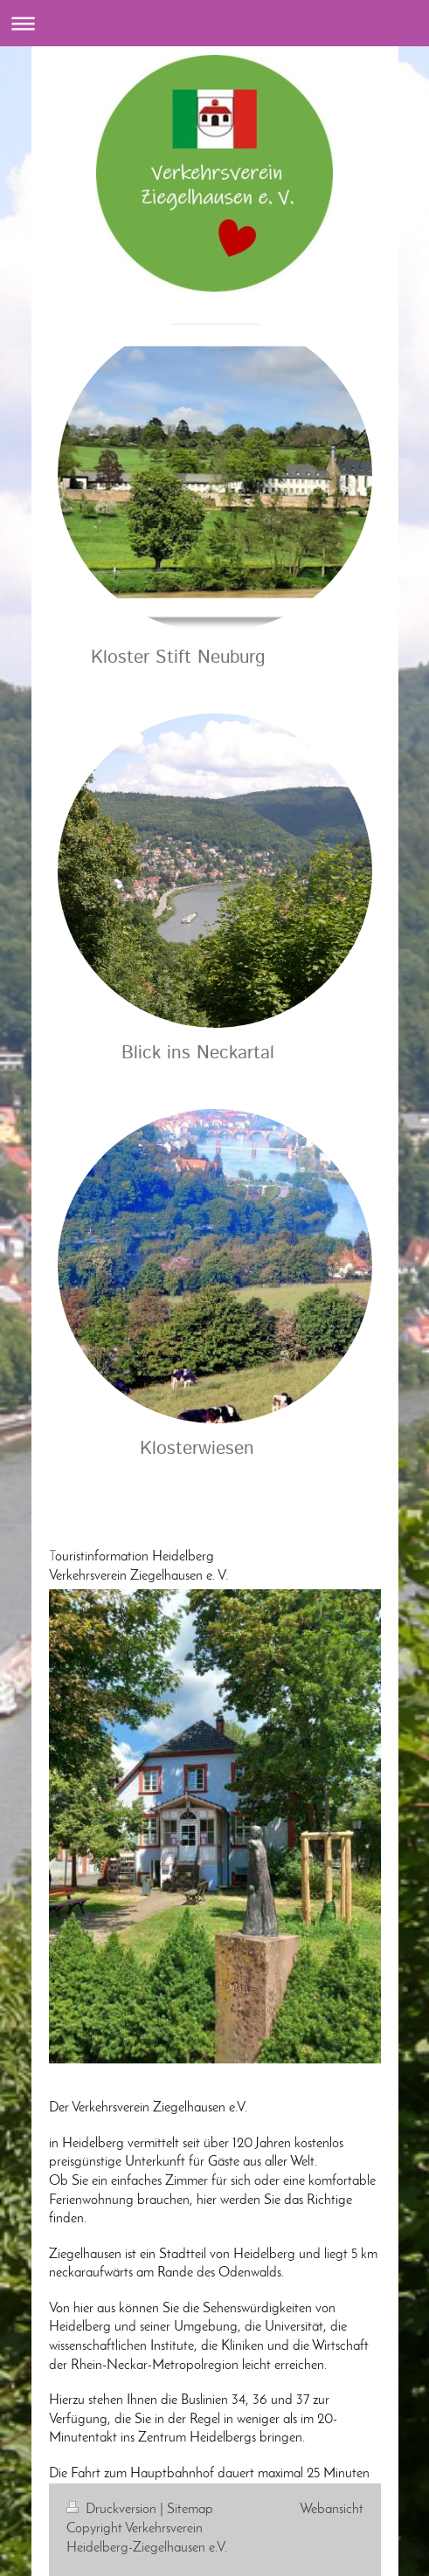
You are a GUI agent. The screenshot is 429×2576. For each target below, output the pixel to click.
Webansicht (331, 2510)
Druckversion (113, 2510)
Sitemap (190, 2510)
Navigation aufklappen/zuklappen (214, 23)
